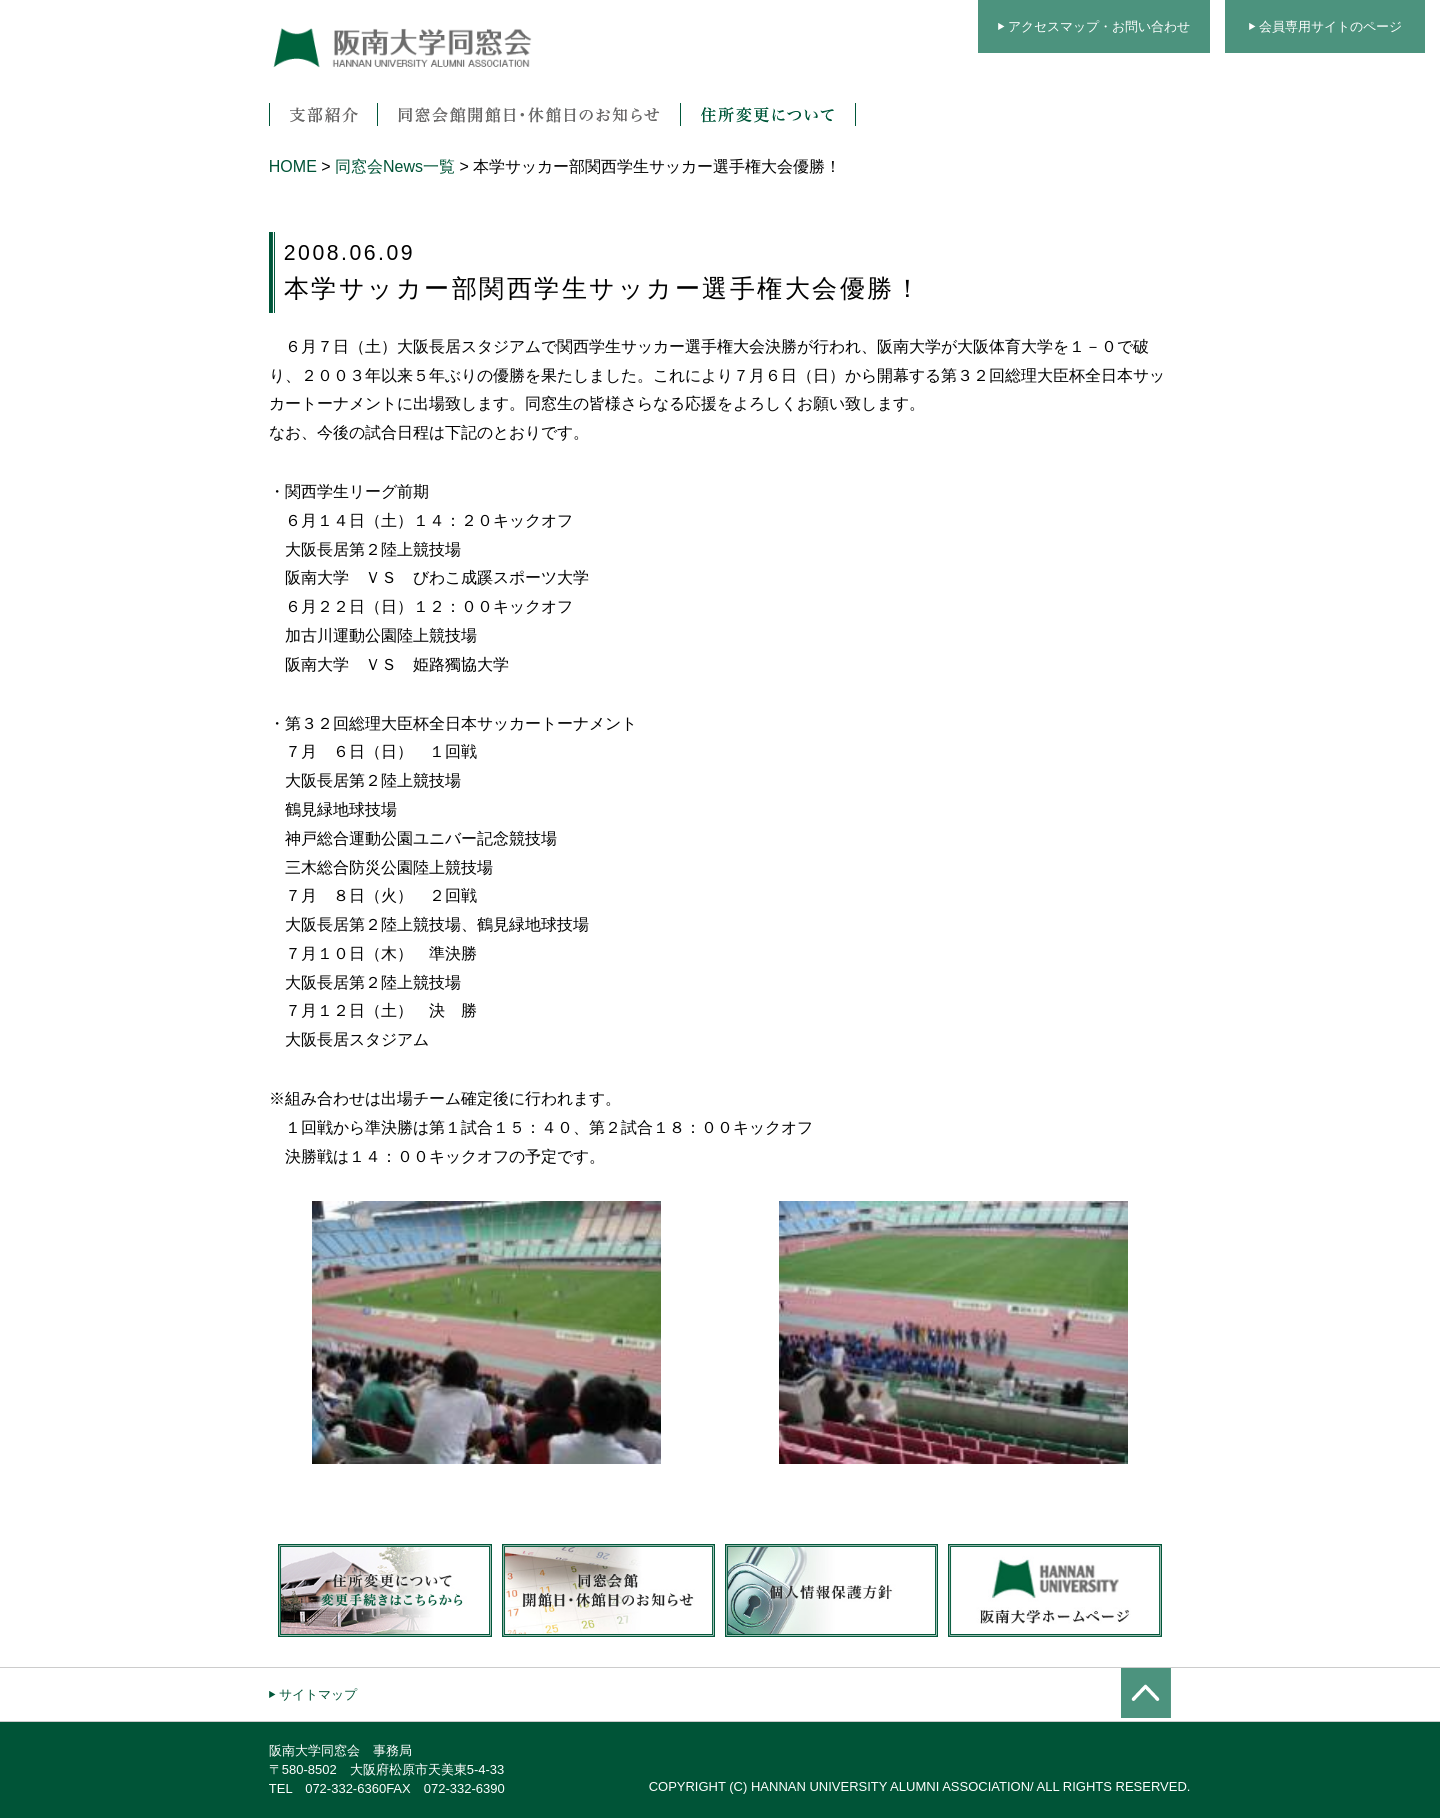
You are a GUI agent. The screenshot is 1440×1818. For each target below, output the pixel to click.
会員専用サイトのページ (1330, 26)
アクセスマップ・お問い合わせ (1099, 26)
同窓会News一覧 (395, 166)
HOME (293, 166)
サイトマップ (318, 1694)
